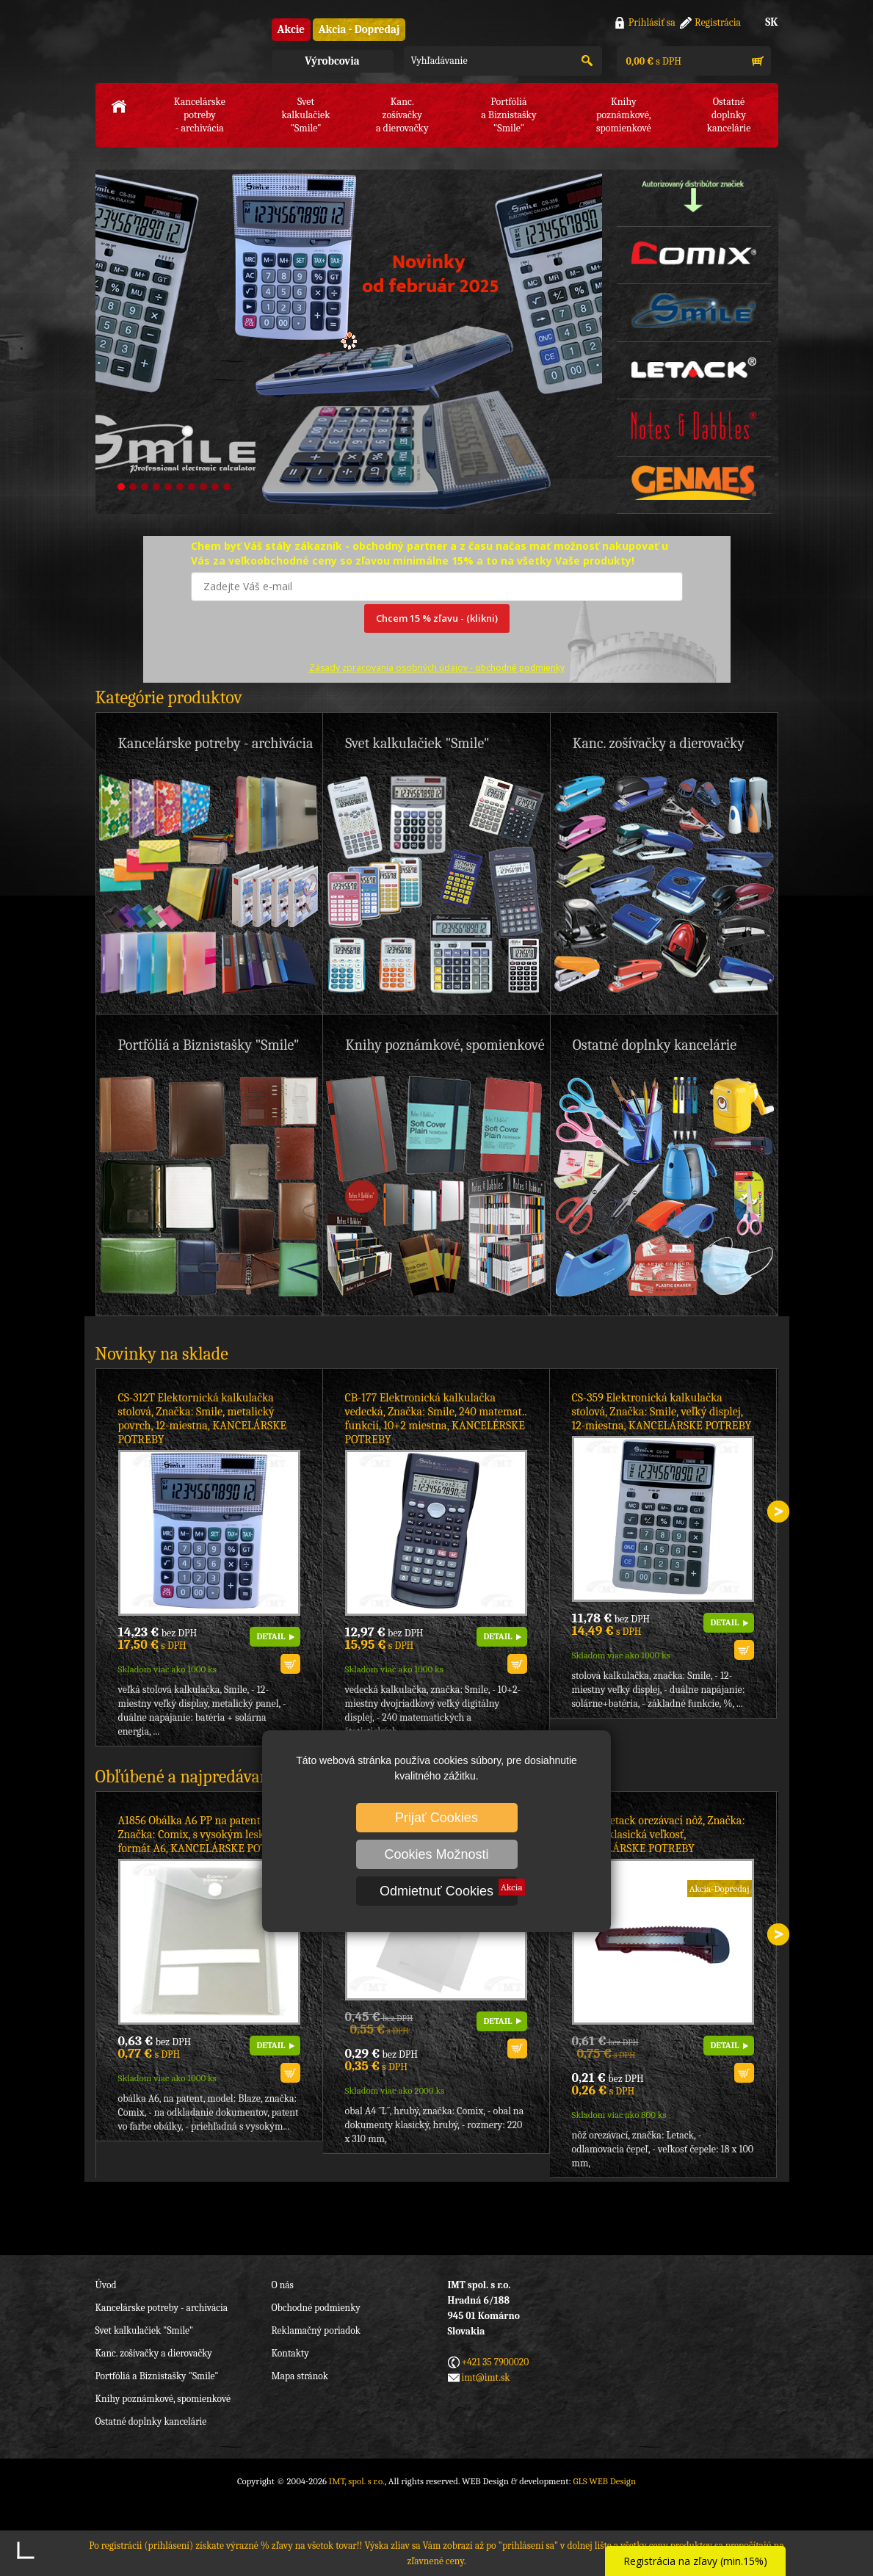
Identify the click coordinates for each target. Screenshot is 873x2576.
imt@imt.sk (486, 2377)
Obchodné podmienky (316, 2307)
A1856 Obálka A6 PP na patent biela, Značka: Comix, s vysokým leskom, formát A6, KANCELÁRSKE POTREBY (206, 1834)
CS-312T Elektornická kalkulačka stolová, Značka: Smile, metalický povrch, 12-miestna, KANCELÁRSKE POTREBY (202, 1418)
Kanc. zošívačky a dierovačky (153, 2353)
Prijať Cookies (436, 1817)
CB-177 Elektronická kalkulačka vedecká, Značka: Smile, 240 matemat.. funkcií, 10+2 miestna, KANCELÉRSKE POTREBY (436, 1418)
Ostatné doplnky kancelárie (151, 2421)
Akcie (291, 29)
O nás (283, 2284)
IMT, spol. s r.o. (176, 44)
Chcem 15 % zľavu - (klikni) (437, 618)
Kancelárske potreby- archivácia (199, 114)
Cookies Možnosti (436, 1854)
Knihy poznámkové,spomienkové (623, 114)
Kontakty (290, 2353)
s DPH (652, 61)
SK (771, 22)
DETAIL (270, 1636)
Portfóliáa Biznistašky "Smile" (509, 114)
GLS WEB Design (604, 2480)
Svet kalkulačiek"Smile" (305, 114)
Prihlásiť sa (652, 22)
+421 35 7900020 (495, 2362)
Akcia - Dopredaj (359, 29)
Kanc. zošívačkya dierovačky (402, 114)
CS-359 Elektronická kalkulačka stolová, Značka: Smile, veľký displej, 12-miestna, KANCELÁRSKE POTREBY (662, 1411)
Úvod (106, 2284)
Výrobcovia (332, 61)
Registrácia (718, 22)
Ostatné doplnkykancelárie (729, 114)
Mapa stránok (300, 2375)
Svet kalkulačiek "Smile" (144, 2330)
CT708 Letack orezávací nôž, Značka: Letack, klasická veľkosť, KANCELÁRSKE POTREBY (658, 1834)
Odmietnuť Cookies (436, 1891)
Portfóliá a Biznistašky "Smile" (157, 2375)
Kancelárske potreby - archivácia (161, 2307)
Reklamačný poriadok (316, 2330)
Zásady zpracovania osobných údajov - (437, 667)
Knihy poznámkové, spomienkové (163, 2398)
